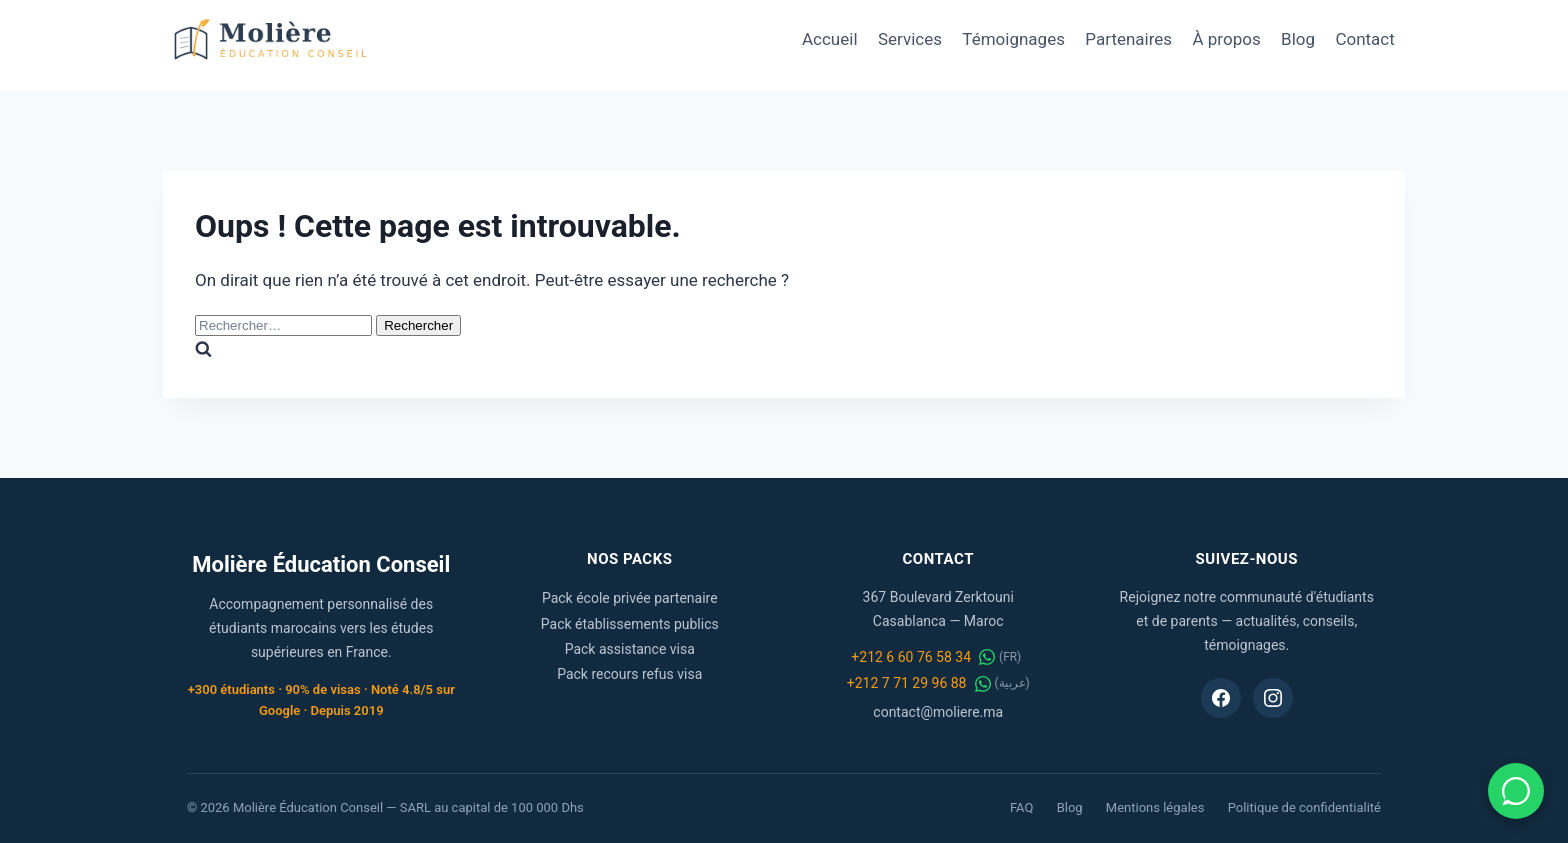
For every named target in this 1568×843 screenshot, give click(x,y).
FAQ (1021, 807)
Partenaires (1128, 39)
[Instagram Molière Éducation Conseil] (1273, 698)
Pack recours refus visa (629, 674)
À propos (1227, 39)
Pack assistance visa (630, 649)
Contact (1364, 39)
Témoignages (1013, 39)
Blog (1298, 39)
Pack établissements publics (630, 624)
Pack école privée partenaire (630, 598)
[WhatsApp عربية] (983, 684)
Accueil (830, 39)
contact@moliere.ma (938, 712)
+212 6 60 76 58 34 (911, 657)
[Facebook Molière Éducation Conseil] (1221, 698)
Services (910, 39)
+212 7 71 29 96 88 (907, 683)
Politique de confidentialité (1304, 807)
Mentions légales (1155, 807)
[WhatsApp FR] (987, 657)
